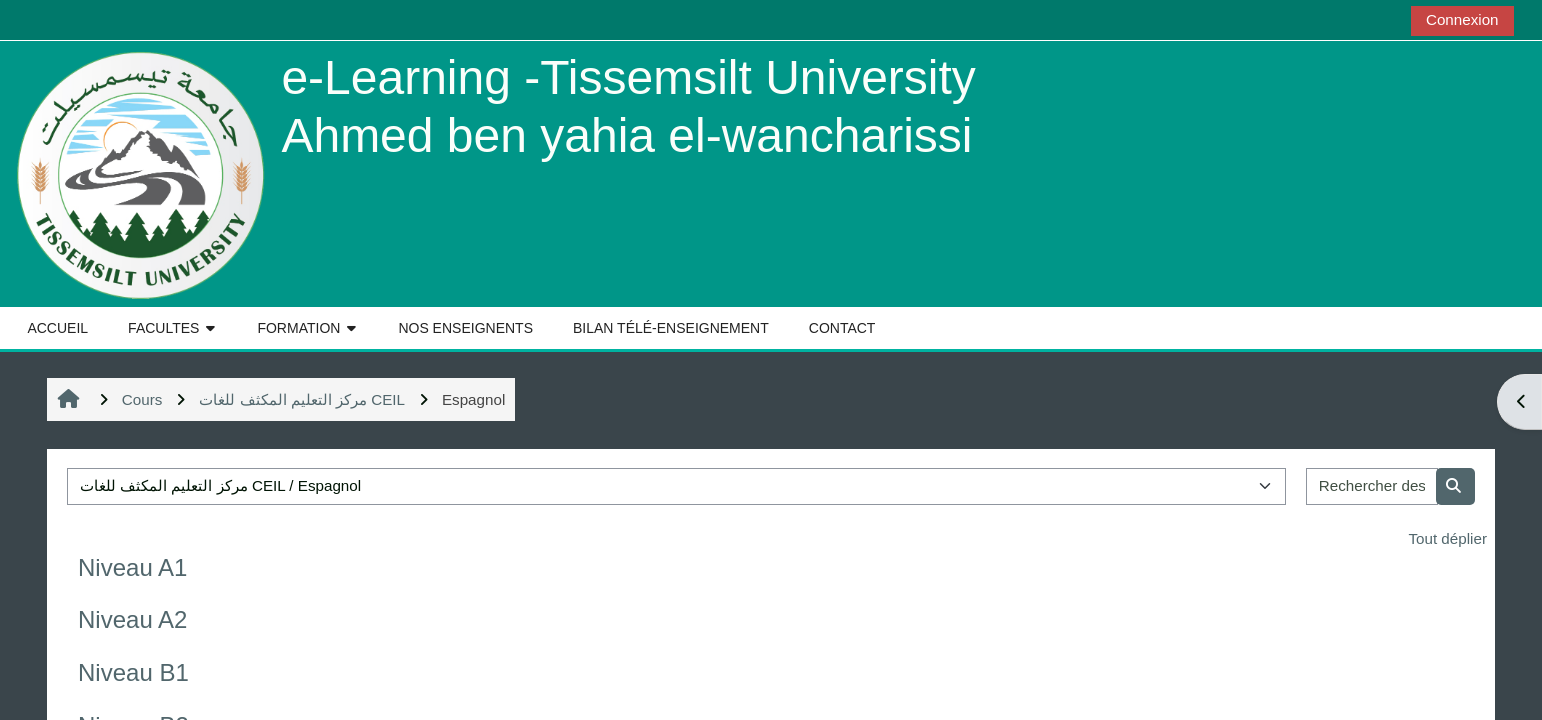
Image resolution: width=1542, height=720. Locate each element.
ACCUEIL (57, 328)
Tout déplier (1447, 538)
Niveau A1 (132, 567)
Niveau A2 (132, 619)
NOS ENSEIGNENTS (465, 328)
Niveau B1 (133, 672)
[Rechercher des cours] (1372, 486)
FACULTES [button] (163, 328)
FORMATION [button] (298, 328)
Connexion (1462, 19)
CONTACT (842, 328)
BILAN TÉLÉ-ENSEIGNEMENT (671, 328)
